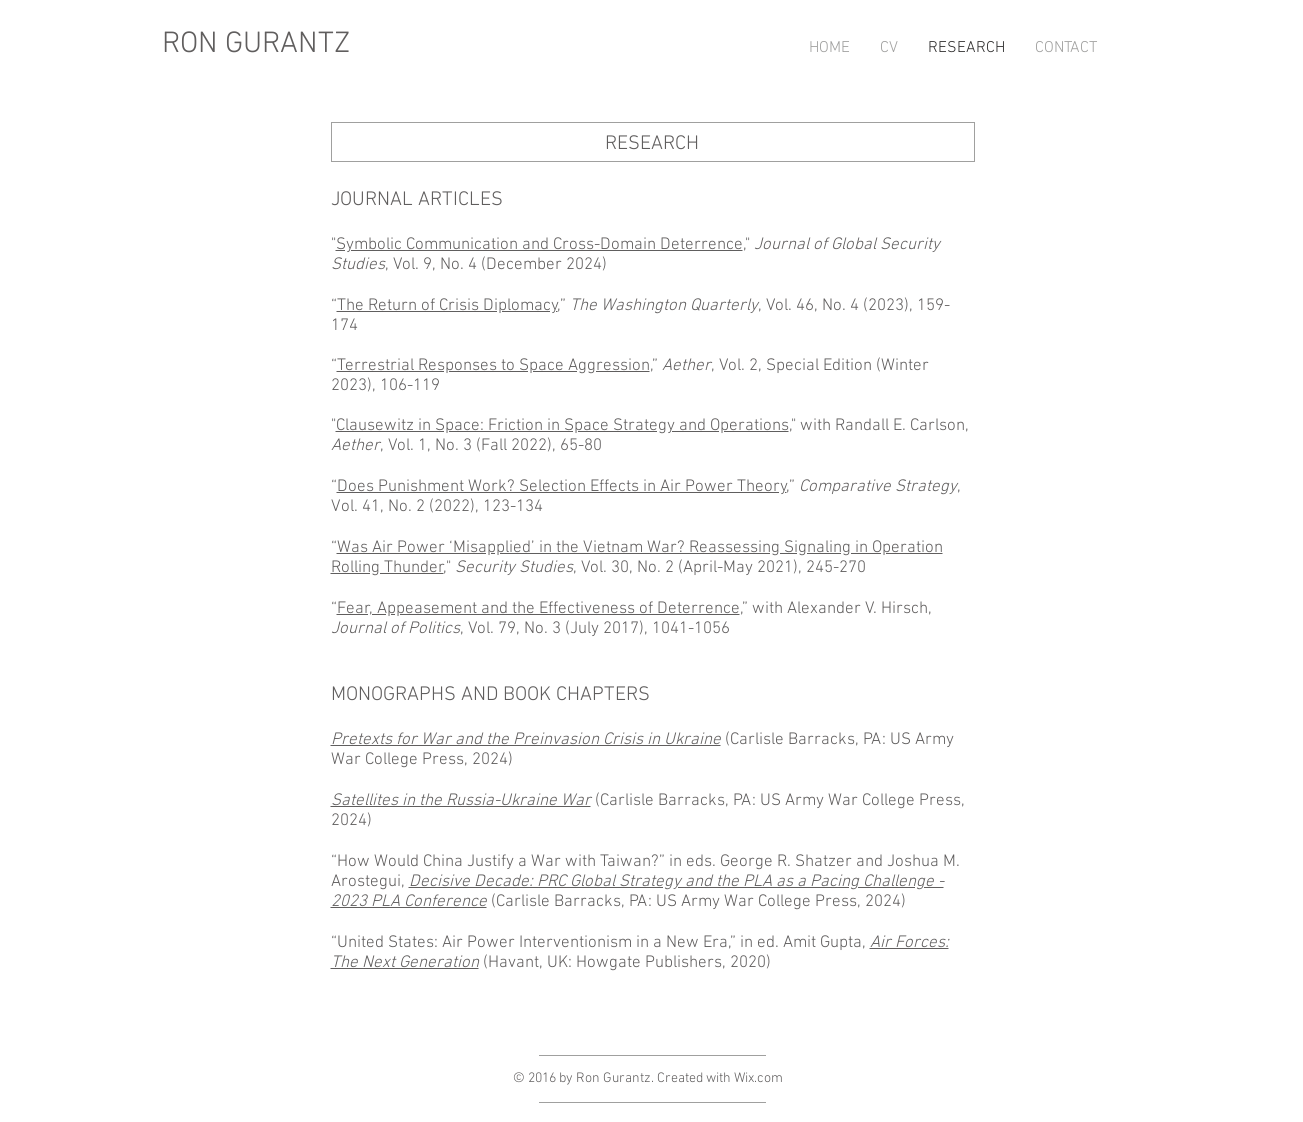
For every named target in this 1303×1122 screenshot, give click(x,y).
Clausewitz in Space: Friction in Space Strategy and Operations (562, 426)
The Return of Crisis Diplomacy (447, 306)
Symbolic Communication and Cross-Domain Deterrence (539, 245)
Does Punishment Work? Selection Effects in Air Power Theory (562, 487)
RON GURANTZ (256, 44)
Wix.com (758, 1078)
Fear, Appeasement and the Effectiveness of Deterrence (538, 609)
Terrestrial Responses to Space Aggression (493, 366)
